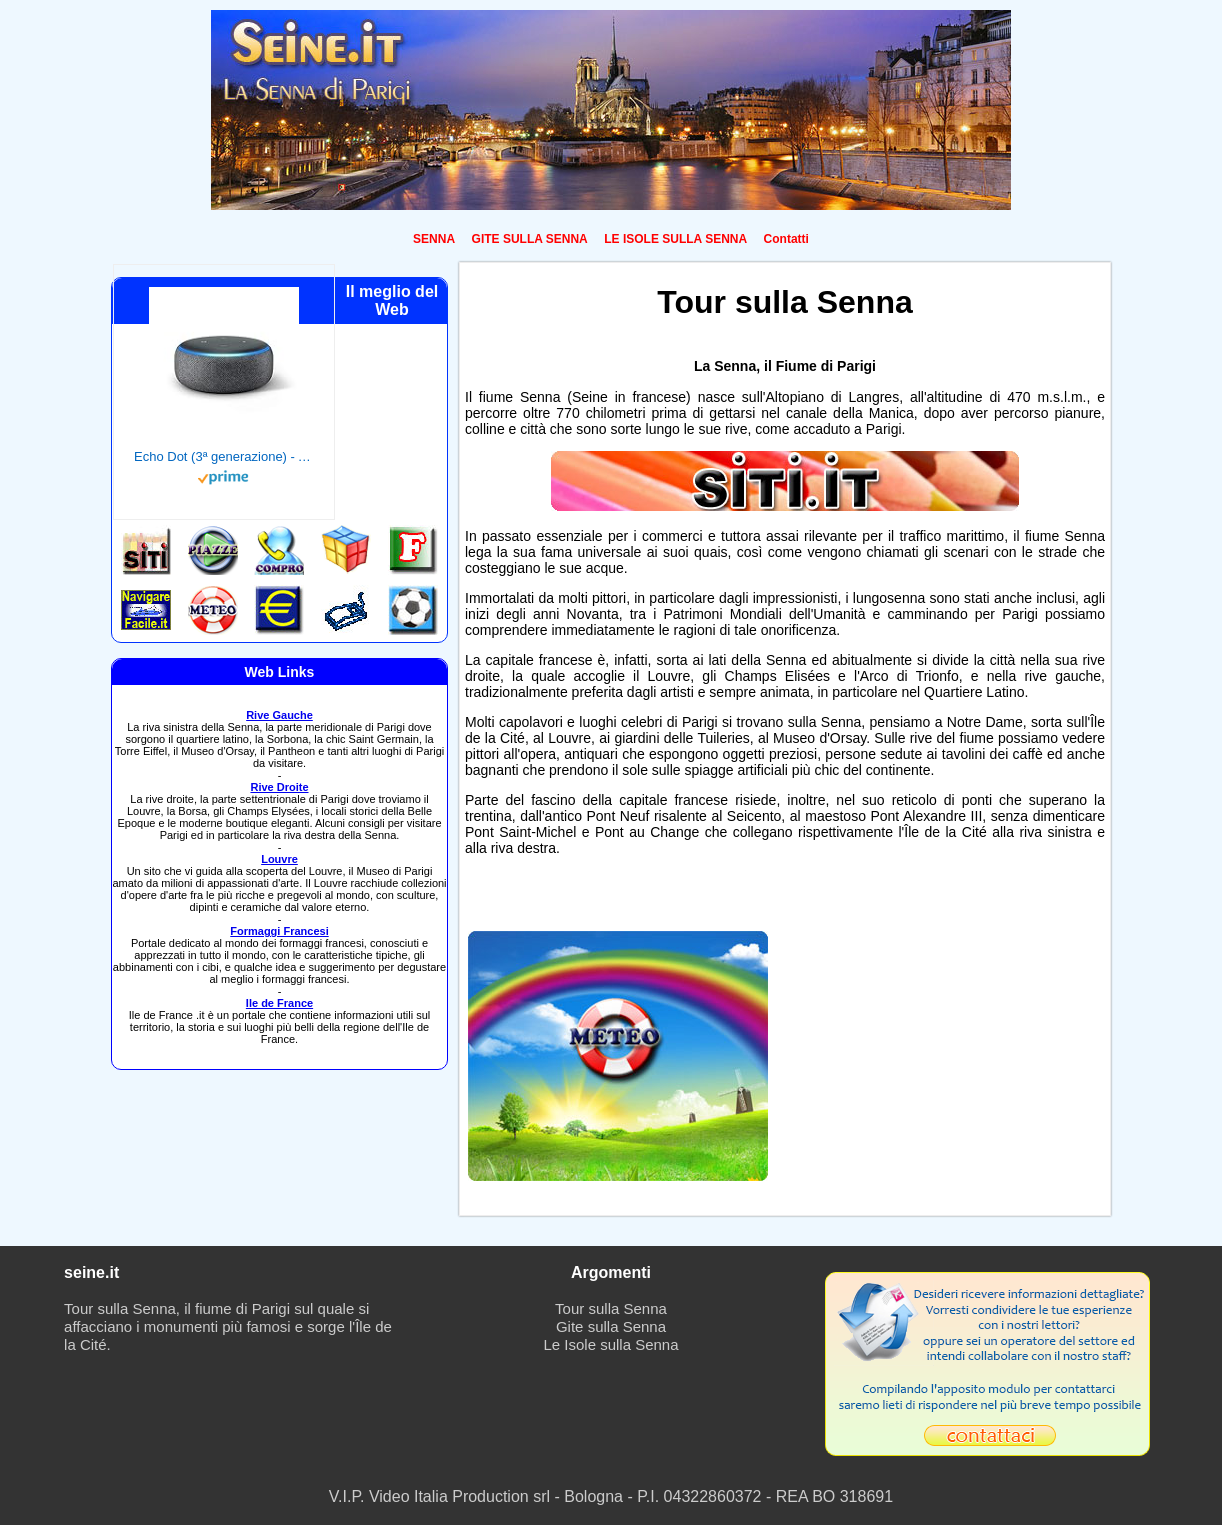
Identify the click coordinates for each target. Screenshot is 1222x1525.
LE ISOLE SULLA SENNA (675, 239)
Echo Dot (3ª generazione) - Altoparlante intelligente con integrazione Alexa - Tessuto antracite (224, 456)
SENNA (434, 239)
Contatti (786, 239)
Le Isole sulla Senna (610, 1344)
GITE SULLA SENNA (530, 239)
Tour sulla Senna (611, 1308)
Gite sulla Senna (611, 1326)
